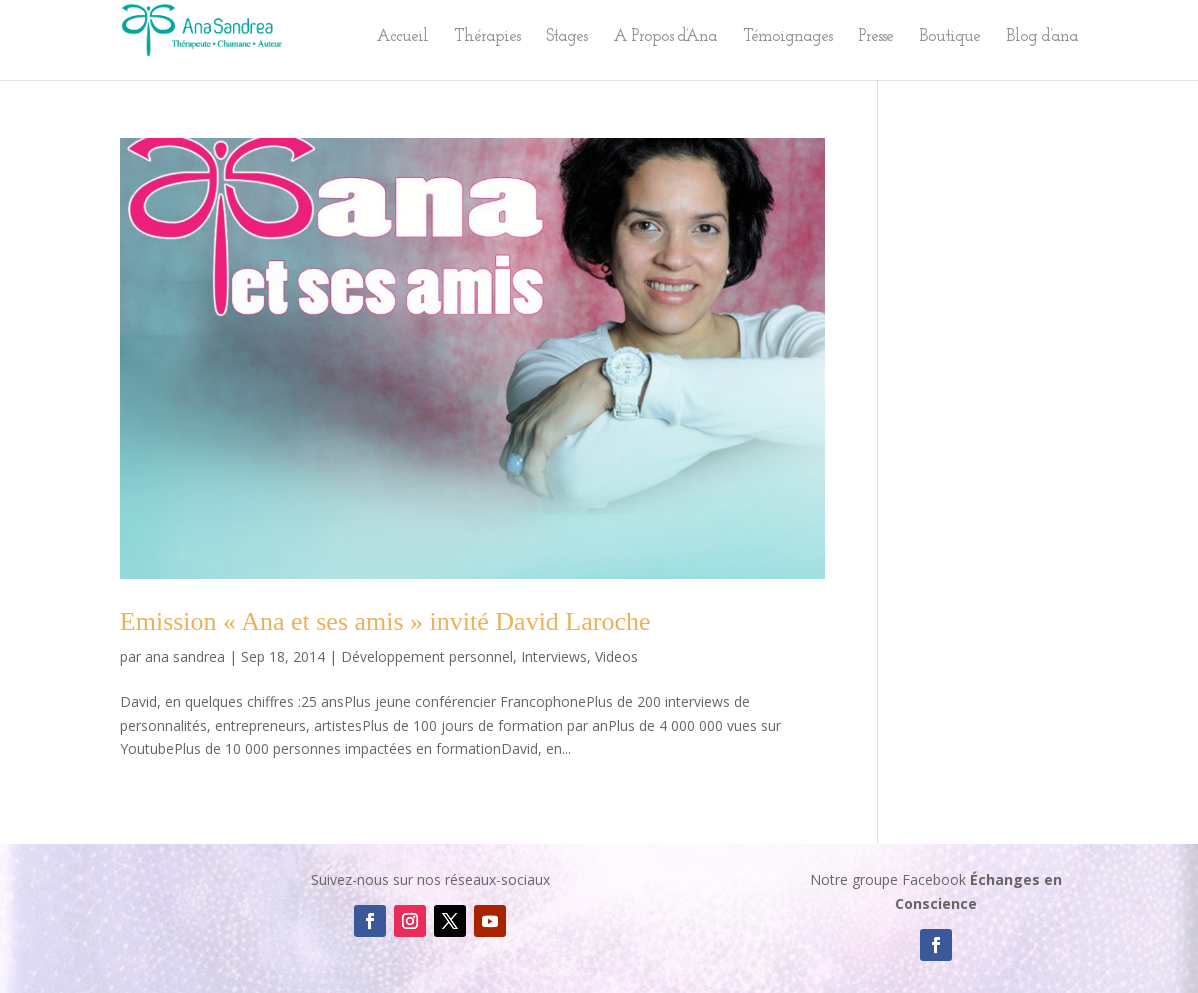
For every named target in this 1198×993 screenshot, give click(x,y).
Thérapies (487, 37)
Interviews (554, 656)
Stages (566, 37)
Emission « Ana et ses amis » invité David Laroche (385, 621)
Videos (616, 656)
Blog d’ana (1042, 37)
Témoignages (787, 37)
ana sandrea (185, 656)
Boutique (949, 37)
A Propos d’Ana (665, 37)
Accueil (402, 37)
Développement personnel (427, 656)
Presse (875, 37)
